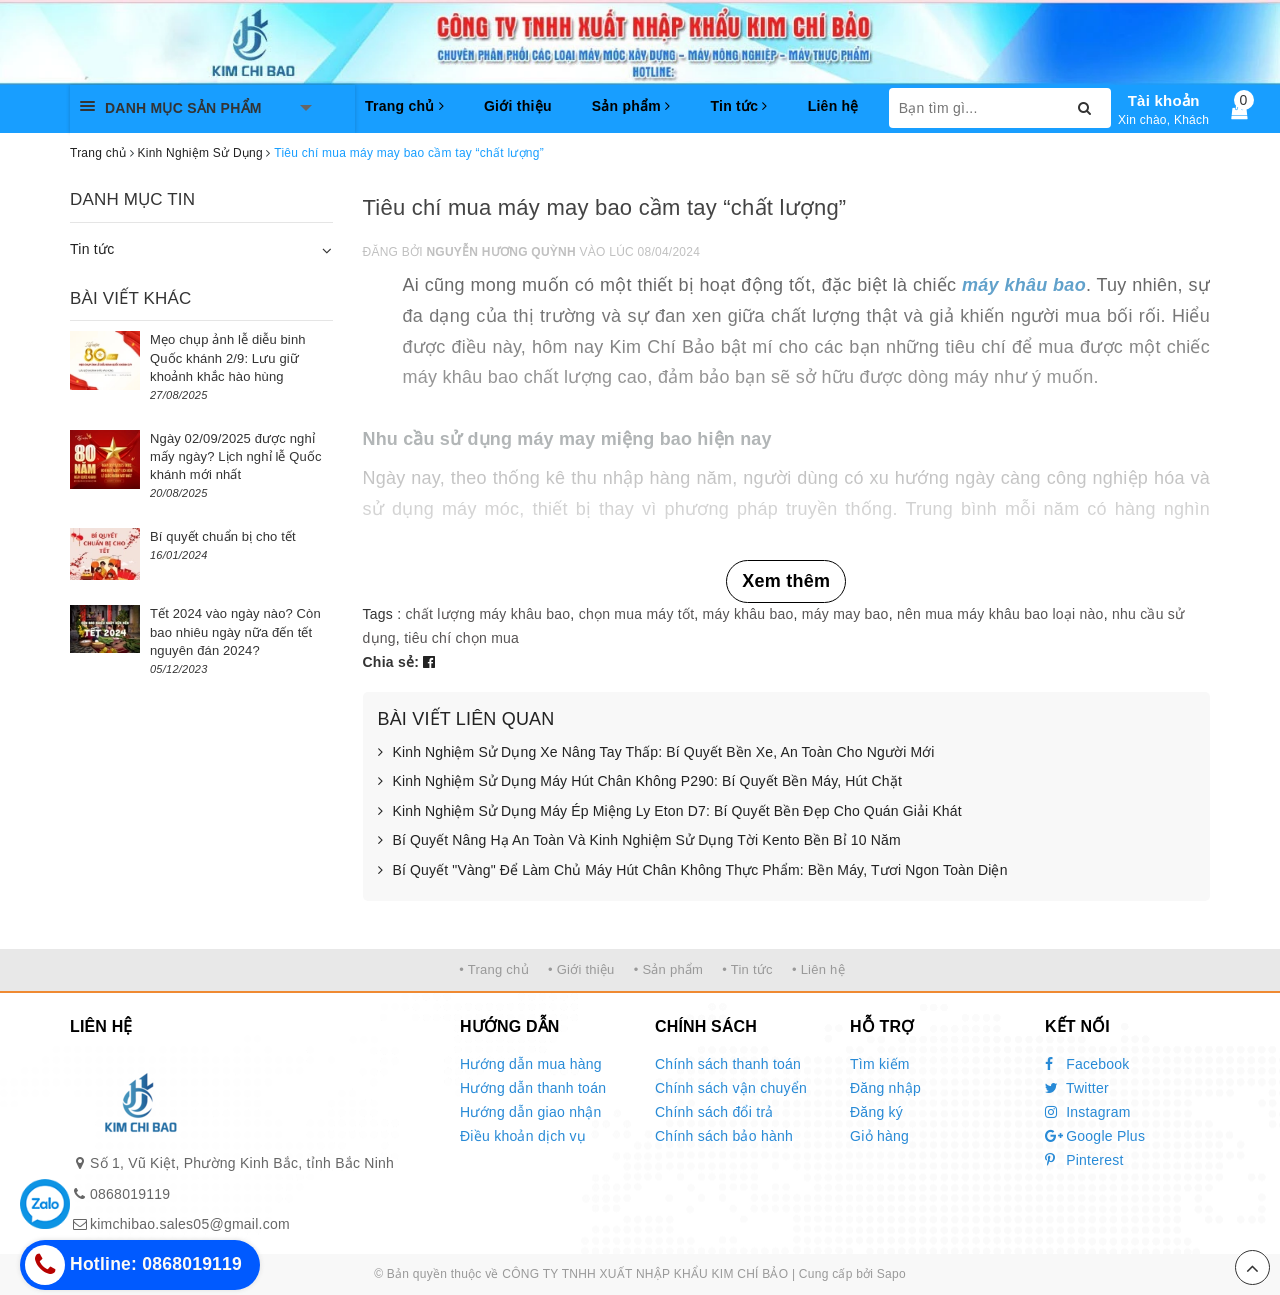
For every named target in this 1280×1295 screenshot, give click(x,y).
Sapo (891, 1274)
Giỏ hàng (879, 1136)
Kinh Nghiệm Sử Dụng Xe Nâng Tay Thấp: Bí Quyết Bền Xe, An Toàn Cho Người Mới (656, 753)
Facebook (1087, 1064)
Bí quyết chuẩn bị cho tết (223, 536)
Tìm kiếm (880, 1064)
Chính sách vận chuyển (731, 1088)
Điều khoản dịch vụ (523, 1136)
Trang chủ (404, 106)
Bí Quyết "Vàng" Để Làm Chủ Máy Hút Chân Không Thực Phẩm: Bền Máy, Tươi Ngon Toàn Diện (693, 871)
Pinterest (1084, 1160)
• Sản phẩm (668, 969)
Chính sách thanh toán (728, 1064)
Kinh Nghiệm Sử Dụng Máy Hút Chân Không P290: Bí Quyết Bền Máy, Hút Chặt (640, 782)
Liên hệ (833, 106)
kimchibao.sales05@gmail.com (190, 1224)
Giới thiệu (518, 106)
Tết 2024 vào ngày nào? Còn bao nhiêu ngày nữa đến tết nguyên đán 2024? (235, 631)
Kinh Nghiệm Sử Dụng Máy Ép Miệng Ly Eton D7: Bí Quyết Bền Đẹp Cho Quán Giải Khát (670, 812)
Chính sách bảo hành (724, 1136)
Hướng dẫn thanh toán (533, 1088)
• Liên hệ (818, 969)
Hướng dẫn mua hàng (531, 1064)
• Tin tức (747, 969)
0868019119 (130, 1194)
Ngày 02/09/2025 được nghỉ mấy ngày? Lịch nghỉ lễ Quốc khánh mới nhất (236, 456)
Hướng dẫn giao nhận (531, 1112)
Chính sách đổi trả (714, 1112)
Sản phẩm (631, 106)
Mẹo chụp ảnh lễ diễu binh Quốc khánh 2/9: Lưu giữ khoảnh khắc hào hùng (228, 357)
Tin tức (738, 106)
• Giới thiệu (581, 969)
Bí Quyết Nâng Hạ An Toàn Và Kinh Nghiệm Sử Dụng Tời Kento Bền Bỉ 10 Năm (639, 841)
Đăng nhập (885, 1088)
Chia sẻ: (391, 662)
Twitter (1077, 1088)
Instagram (1088, 1112)
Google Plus (1095, 1136)
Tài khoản (1164, 100)
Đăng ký (876, 1112)
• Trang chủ (494, 969)
